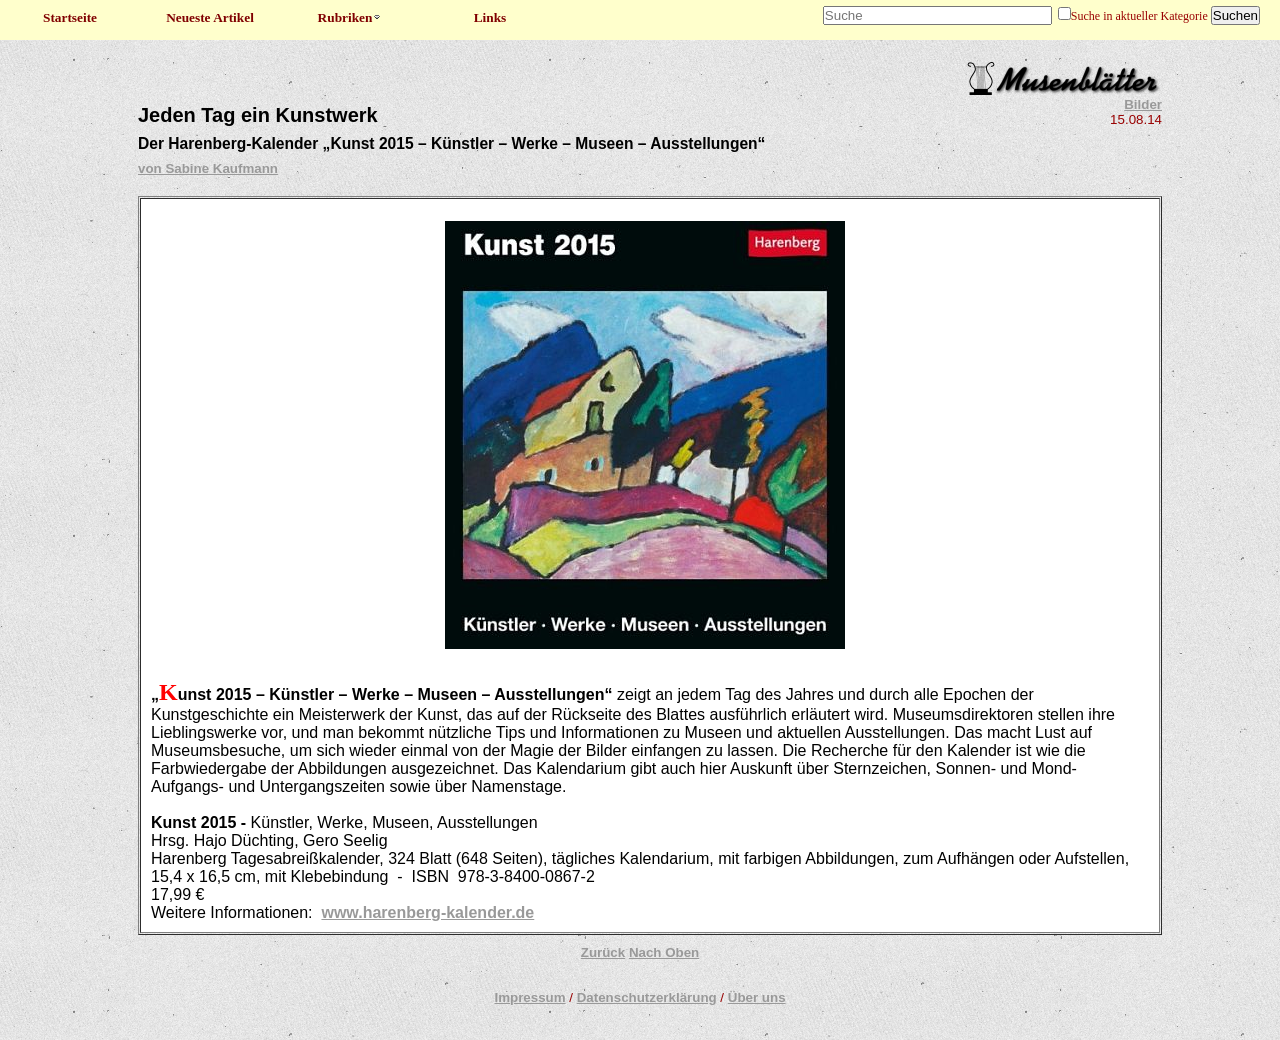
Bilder (1143, 104)
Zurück (603, 952)
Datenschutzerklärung (647, 997)
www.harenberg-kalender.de (427, 912)
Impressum (529, 997)
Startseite (70, 17)
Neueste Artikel (210, 17)
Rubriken (350, 17)
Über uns (757, 997)
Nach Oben (664, 952)
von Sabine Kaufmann (208, 168)
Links (490, 17)
